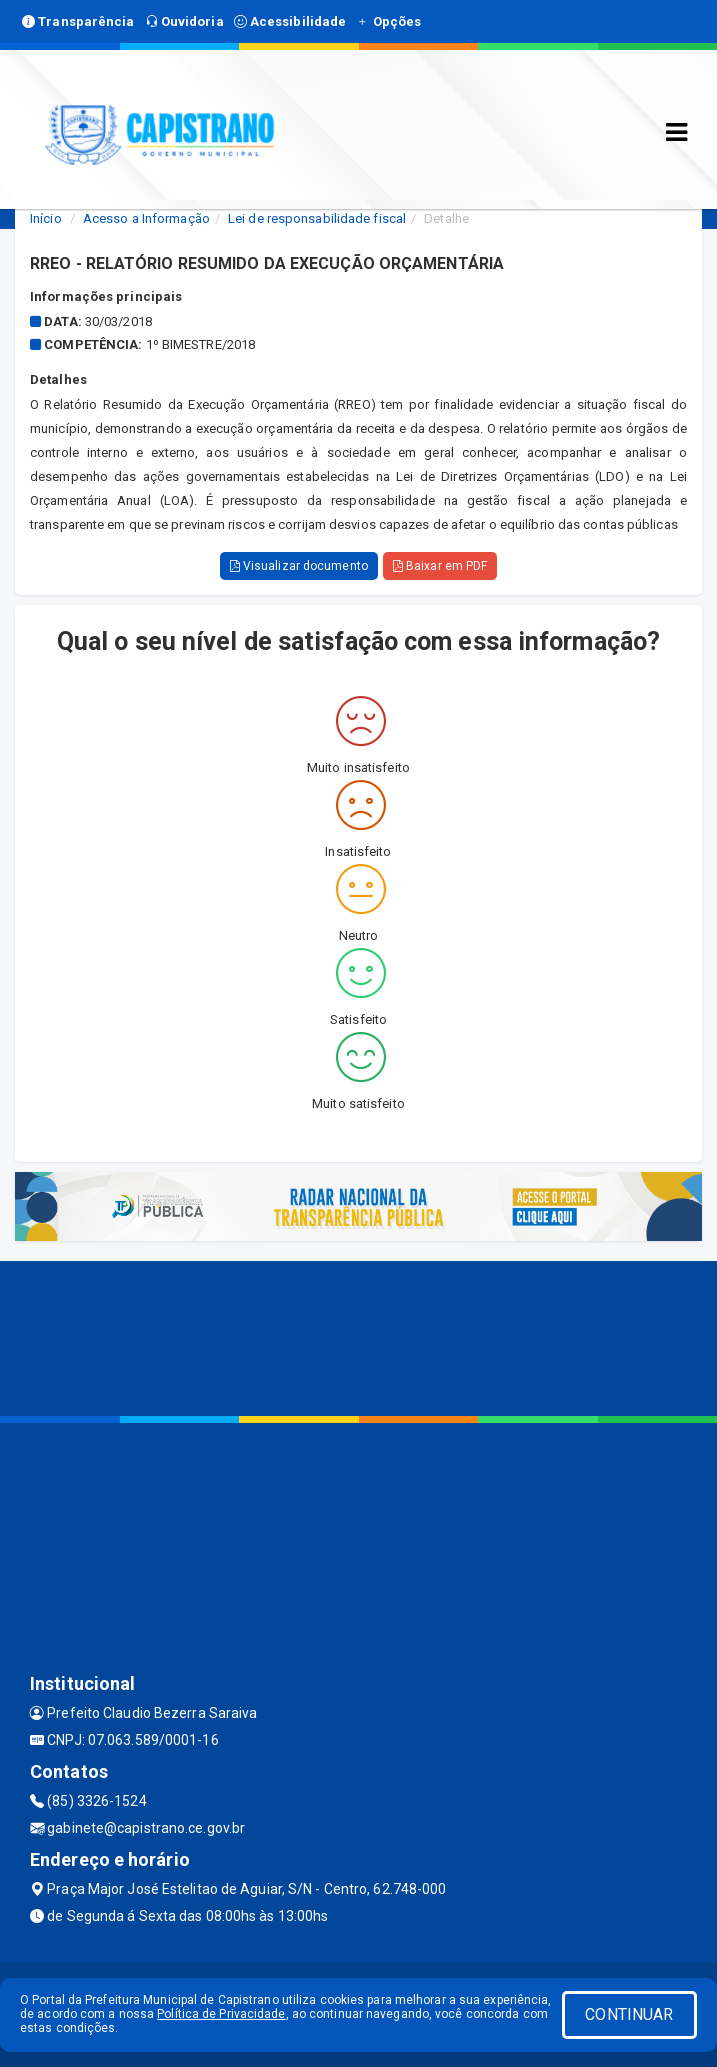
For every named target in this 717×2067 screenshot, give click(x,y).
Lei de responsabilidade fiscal (317, 218)
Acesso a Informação (146, 218)
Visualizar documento (299, 566)
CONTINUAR (629, 2014)
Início (46, 218)
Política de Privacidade (221, 2014)
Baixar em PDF (440, 566)
